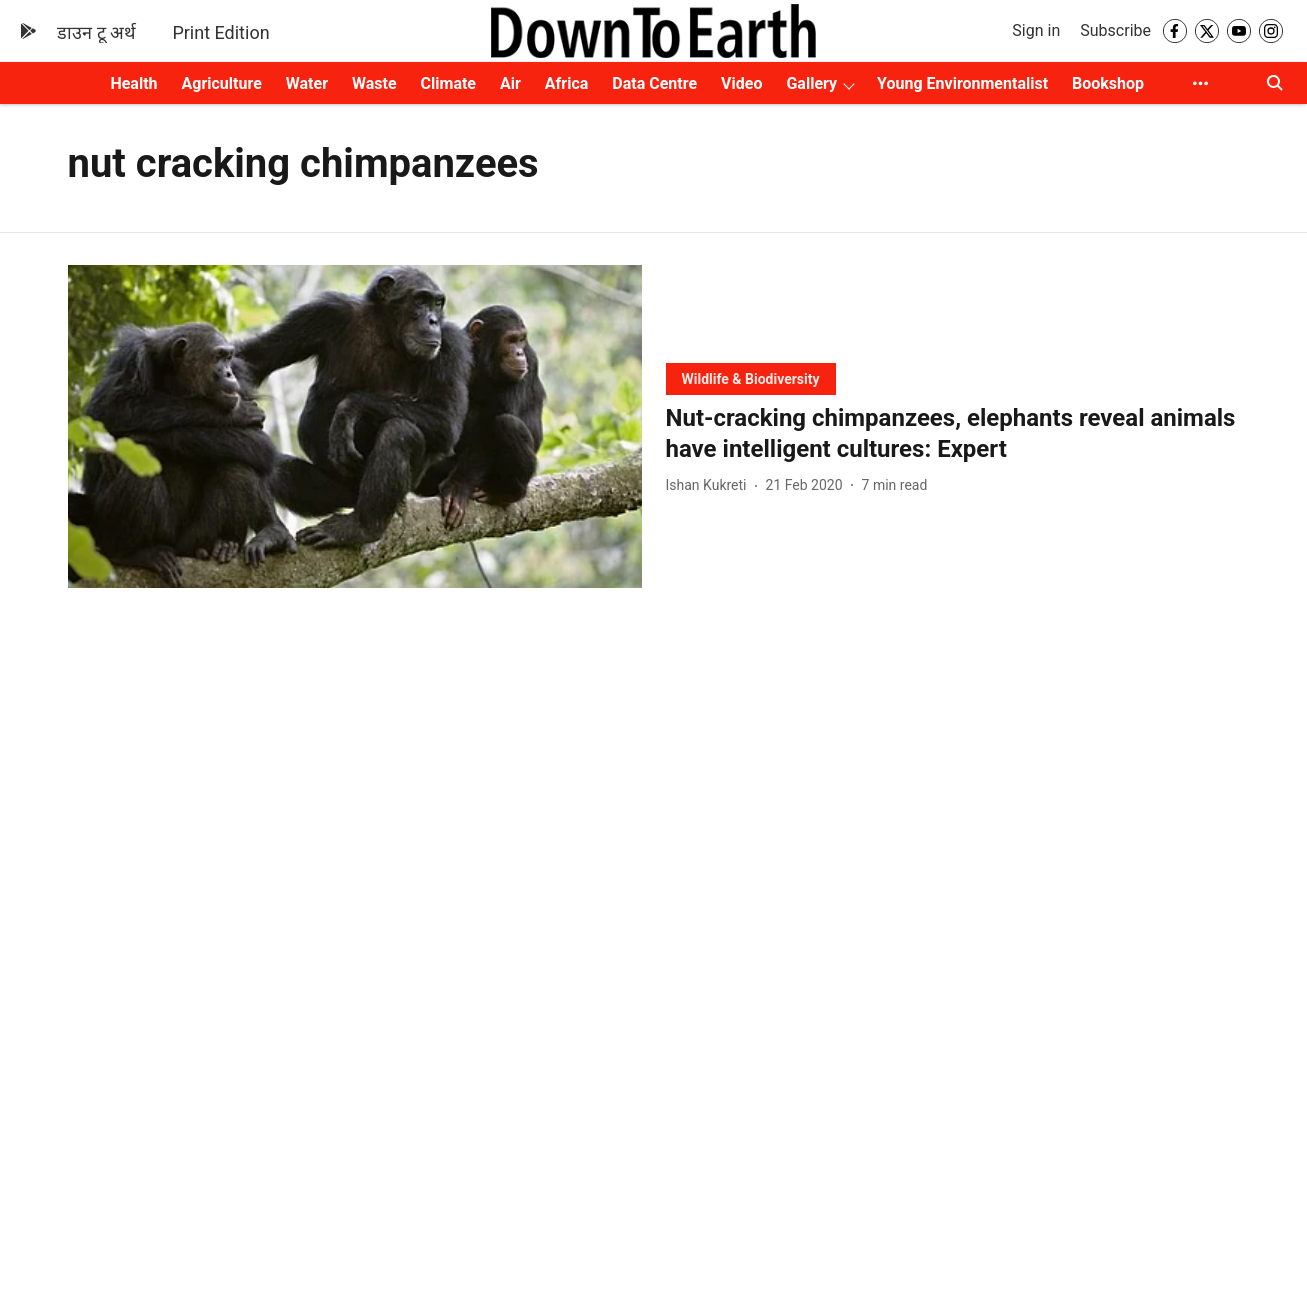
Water (307, 83)
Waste (374, 83)
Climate (448, 83)
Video (741, 83)
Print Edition (220, 32)
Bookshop (1108, 83)
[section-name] (751, 378)
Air (510, 83)
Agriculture (222, 83)
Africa (566, 83)
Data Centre (654, 83)
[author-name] (710, 485)
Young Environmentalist (962, 83)
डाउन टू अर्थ (96, 32)
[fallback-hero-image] (355, 426)
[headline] (953, 434)
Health (133, 83)
